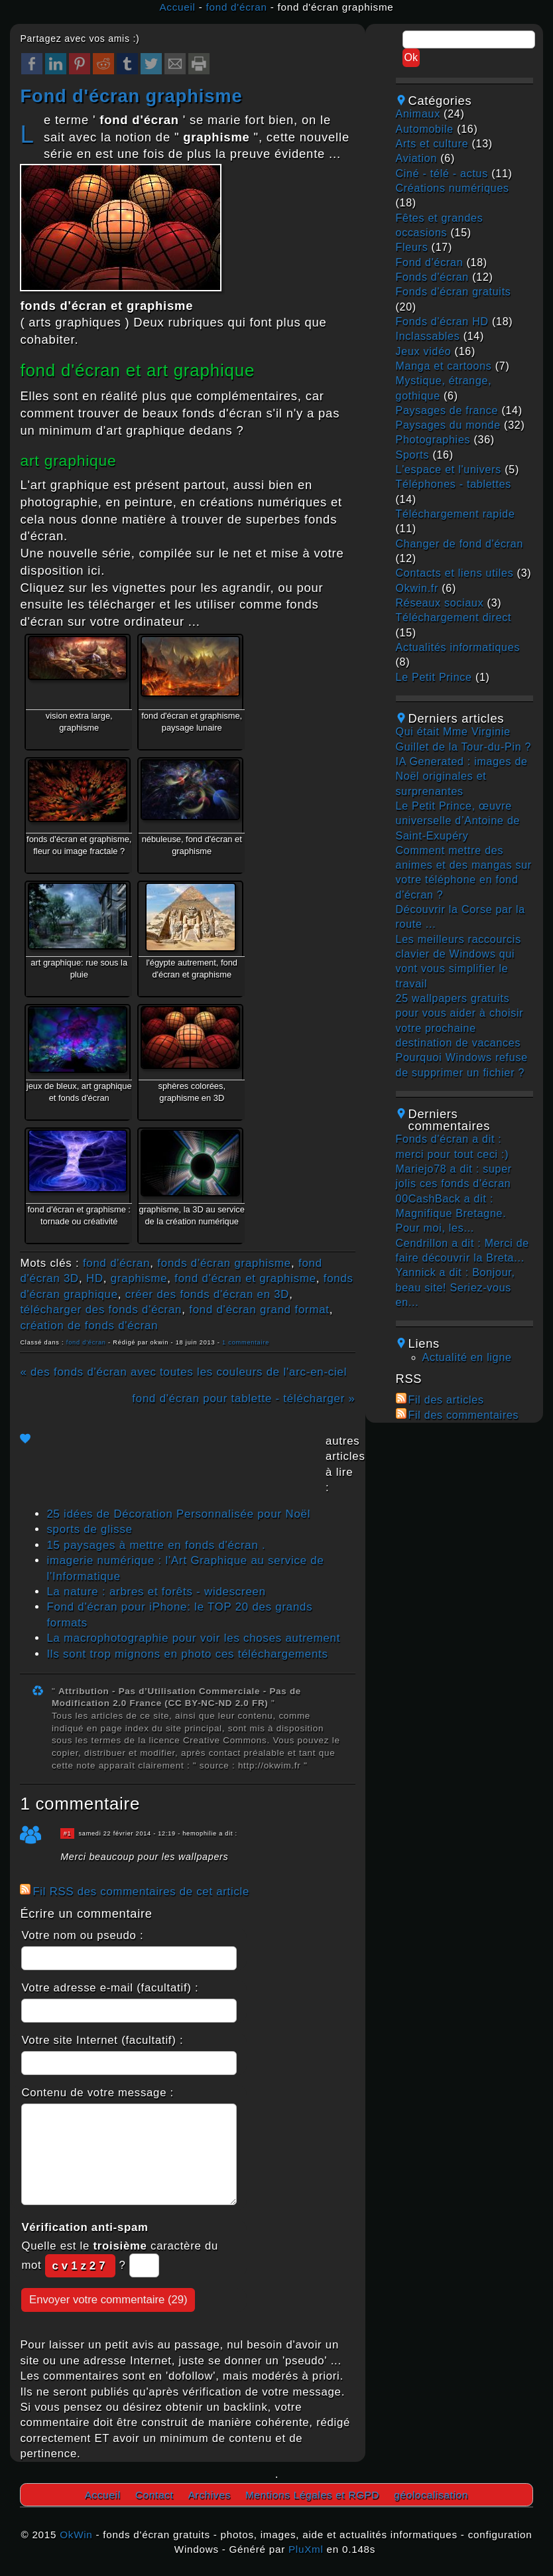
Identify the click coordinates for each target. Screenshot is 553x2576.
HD (94, 1278)
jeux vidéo (424, 351)
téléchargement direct (454, 617)
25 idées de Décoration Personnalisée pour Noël (178, 1514)
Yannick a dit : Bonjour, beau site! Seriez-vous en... (455, 1287)
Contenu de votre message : (97, 2092)
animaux (418, 113)
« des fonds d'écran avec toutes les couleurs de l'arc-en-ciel (183, 1372)
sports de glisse (89, 1529)
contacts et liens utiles (455, 573)
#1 (68, 1833)
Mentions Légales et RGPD (312, 2494)
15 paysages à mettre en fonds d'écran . (155, 1545)
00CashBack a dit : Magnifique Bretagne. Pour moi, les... (451, 1213)
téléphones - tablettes (454, 484)
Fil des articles (446, 1399)
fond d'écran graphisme (131, 96)
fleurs (412, 247)
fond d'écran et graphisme (245, 1278)
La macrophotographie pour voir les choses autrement (193, 1638)
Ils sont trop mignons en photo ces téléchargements (187, 1654)
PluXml (306, 2549)
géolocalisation (431, 2494)
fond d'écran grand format (259, 1309)
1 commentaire (245, 1342)
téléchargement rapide (455, 514)
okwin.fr (417, 588)
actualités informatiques (458, 647)
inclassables (428, 336)
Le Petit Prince (434, 677)
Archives (209, 2494)
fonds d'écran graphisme (224, 1263)
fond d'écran (236, 7)
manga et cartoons (444, 366)
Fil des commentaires (463, 1415)
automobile (425, 129)
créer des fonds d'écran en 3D (207, 1294)
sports (413, 455)
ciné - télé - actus (442, 173)
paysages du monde (448, 425)
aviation (417, 158)
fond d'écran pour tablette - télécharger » (243, 1398)
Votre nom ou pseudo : (82, 1935)
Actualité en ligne (467, 1357)
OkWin (76, 2534)
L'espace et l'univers (449, 469)
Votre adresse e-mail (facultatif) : (109, 1987)
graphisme (139, 1278)
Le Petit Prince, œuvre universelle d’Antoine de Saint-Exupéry (458, 820)
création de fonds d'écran (89, 1325)
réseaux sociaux (440, 602)
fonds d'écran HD (442, 321)
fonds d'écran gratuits (453, 291)
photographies (433, 439)
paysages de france (447, 410)
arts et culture (432, 143)
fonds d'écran (432, 277)
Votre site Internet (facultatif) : (102, 2040)
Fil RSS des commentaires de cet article (140, 1891)
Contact (154, 2494)
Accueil (177, 7)
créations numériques (452, 188)
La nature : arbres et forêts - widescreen (155, 1591)
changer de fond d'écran (460, 543)
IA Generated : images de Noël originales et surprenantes (462, 776)
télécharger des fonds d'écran (101, 1309)
